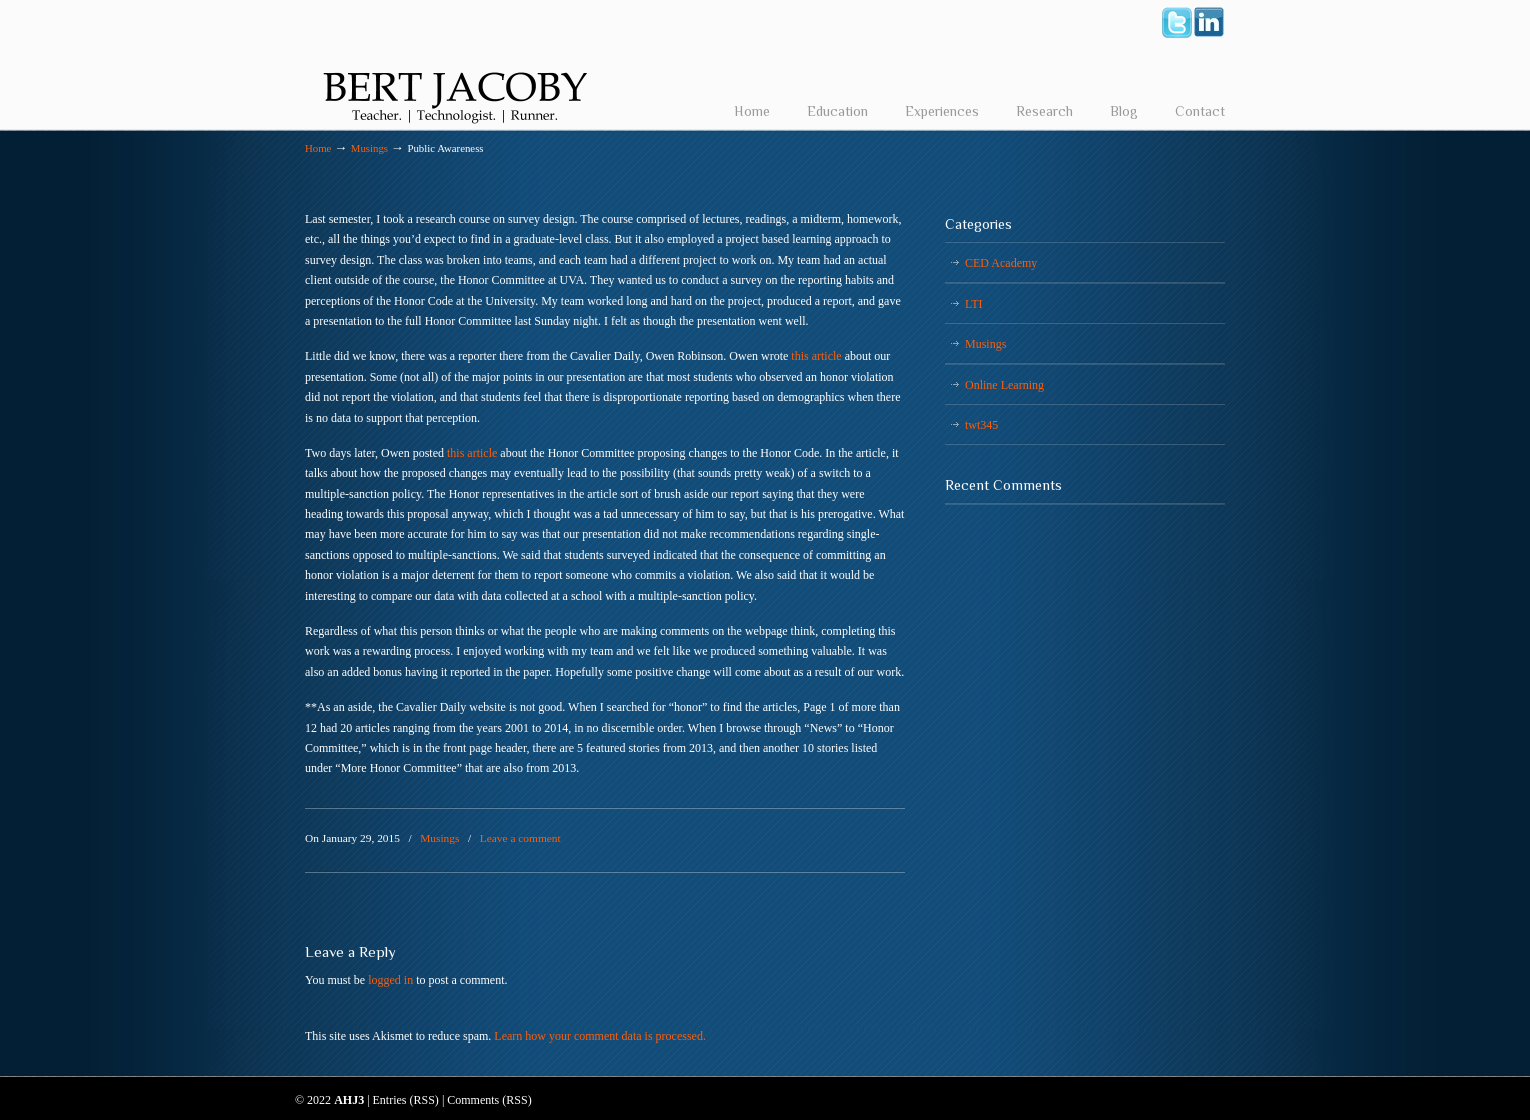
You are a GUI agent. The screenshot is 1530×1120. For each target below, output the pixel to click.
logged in (390, 980)
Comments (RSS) (489, 1100)
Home (318, 148)
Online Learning (1004, 385)
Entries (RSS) (406, 1100)
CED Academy (1001, 263)
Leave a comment (520, 838)
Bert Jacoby (455, 66)
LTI (974, 304)
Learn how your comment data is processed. (600, 1036)
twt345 (981, 425)
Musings (369, 148)
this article (816, 356)
